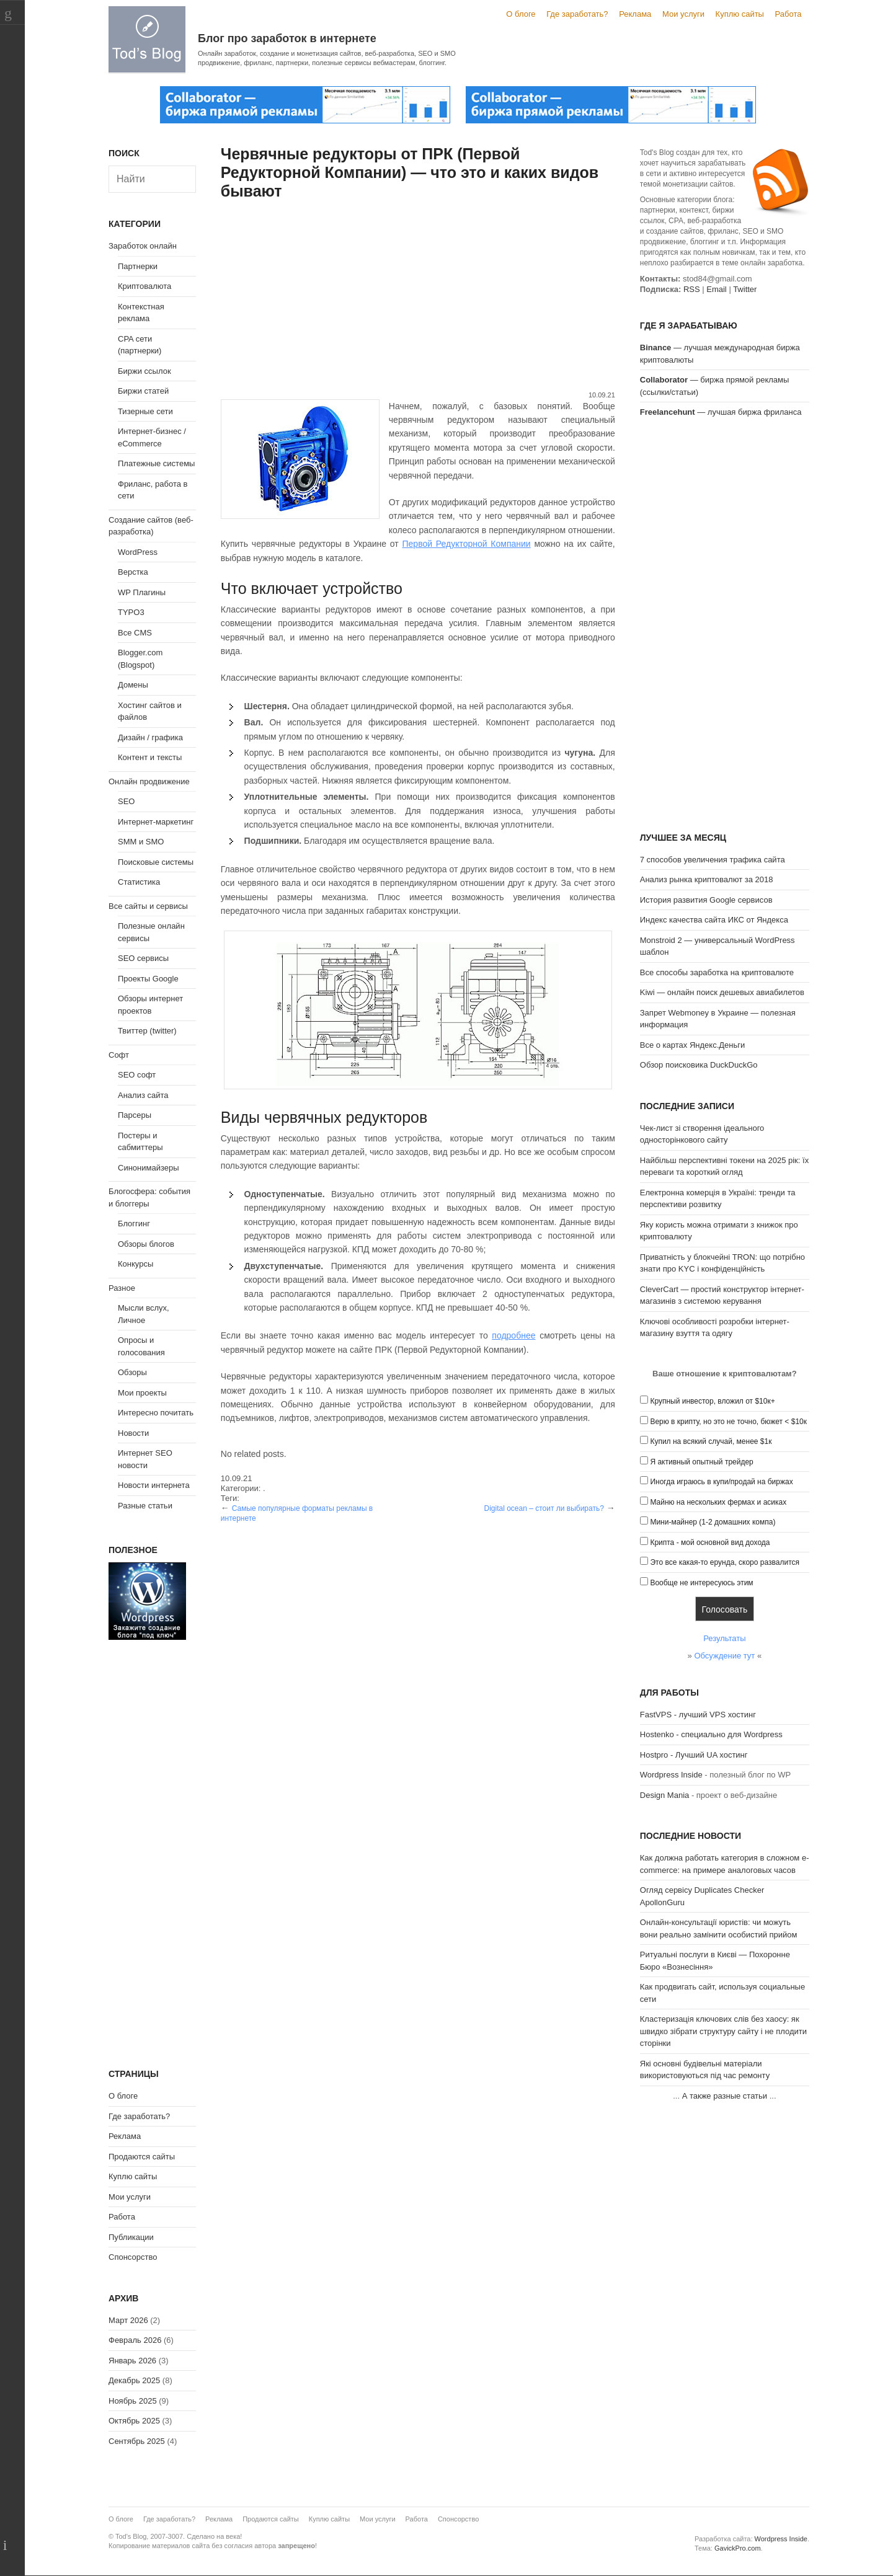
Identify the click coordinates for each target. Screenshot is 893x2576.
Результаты (724, 1638)
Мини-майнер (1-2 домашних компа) (712, 1522)
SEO (126, 801)
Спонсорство (133, 2257)
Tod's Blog (147, 39)
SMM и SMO (141, 841)
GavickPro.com (737, 2548)
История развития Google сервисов (706, 900)
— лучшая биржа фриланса (721, 412)
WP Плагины (142, 592)
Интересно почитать (155, 1412)
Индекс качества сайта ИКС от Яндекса (714, 919)
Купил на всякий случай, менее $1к (710, 1441)
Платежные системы (156, 463)
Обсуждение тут (724, 1655)
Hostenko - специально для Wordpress (711, 1734)
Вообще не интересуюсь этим (701, 1582)
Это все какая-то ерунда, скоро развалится (724, 1562)
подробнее (513, 1335)
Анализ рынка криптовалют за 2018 (706, 879)
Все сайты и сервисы (148, 906)
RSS (691, 289)
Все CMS (135, 632)
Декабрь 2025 (134, 2380)
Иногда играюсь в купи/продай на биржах (721, 1481)
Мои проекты (142, 1392)
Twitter (745, 289)
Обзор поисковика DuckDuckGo (699, 1064)
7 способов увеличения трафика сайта (712, 859)
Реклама (635, 14)
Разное (122, 1288)
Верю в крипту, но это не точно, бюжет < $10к (728, 1421)
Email (716, 289)
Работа (788, 14)
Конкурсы (135, 1263)
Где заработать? (577, 14)
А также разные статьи (724, 2095)
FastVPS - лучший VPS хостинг (698, 1714)
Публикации (131, 2237)
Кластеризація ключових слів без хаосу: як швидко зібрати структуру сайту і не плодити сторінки (723, 2031)
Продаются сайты (142, 2156)
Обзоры (132, 1372)
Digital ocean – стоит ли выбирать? (543, 1508)
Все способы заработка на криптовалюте (717, 972)
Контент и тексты (150, 757)
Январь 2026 (132, 2360)
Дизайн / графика (150, 737)
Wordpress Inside (671, 1774)
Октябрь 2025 (134, 2420)
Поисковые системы (155, 862)
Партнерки (138, 266)
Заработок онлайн (143, 245)
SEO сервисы (143, 958)
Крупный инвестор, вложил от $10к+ (712, 1401)
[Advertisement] (418, 297)
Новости (133, 1433)
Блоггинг (134, 1223)
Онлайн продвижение (149, 781)
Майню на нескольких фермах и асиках (718, 1502)
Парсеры (134, 1115)
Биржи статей (143, 391)
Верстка (133, 572)
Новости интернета (154, 1485)
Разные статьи (145, 1505)
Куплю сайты (740, 14)
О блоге (520, 14)
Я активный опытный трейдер (701, 1462)
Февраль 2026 (135, 2340)
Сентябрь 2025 (137, 2441)
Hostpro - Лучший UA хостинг (694, 1754)
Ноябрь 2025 (133, 2401)
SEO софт (137, 1074)
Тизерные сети (145, 411)
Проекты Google (148, 978)
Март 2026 (128, 2320)
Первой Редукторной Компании (466, 544)
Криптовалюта (144, 286)
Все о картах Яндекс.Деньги (692, 1045)
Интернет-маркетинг (155, 821)
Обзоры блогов (146, 1244)
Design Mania (665, 1795)
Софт (119, 1055)
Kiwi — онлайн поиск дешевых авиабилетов (722, 992)
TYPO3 (131, 612)
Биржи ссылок (144, 371)
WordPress (138, 552)
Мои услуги (683, 14)
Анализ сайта (143, 1095)
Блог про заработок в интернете (287, 38)
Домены (133, 684)
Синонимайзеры (148, 1167)
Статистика (139, 882)
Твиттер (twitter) (147, 1030)
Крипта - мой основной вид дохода (710, 1542)
